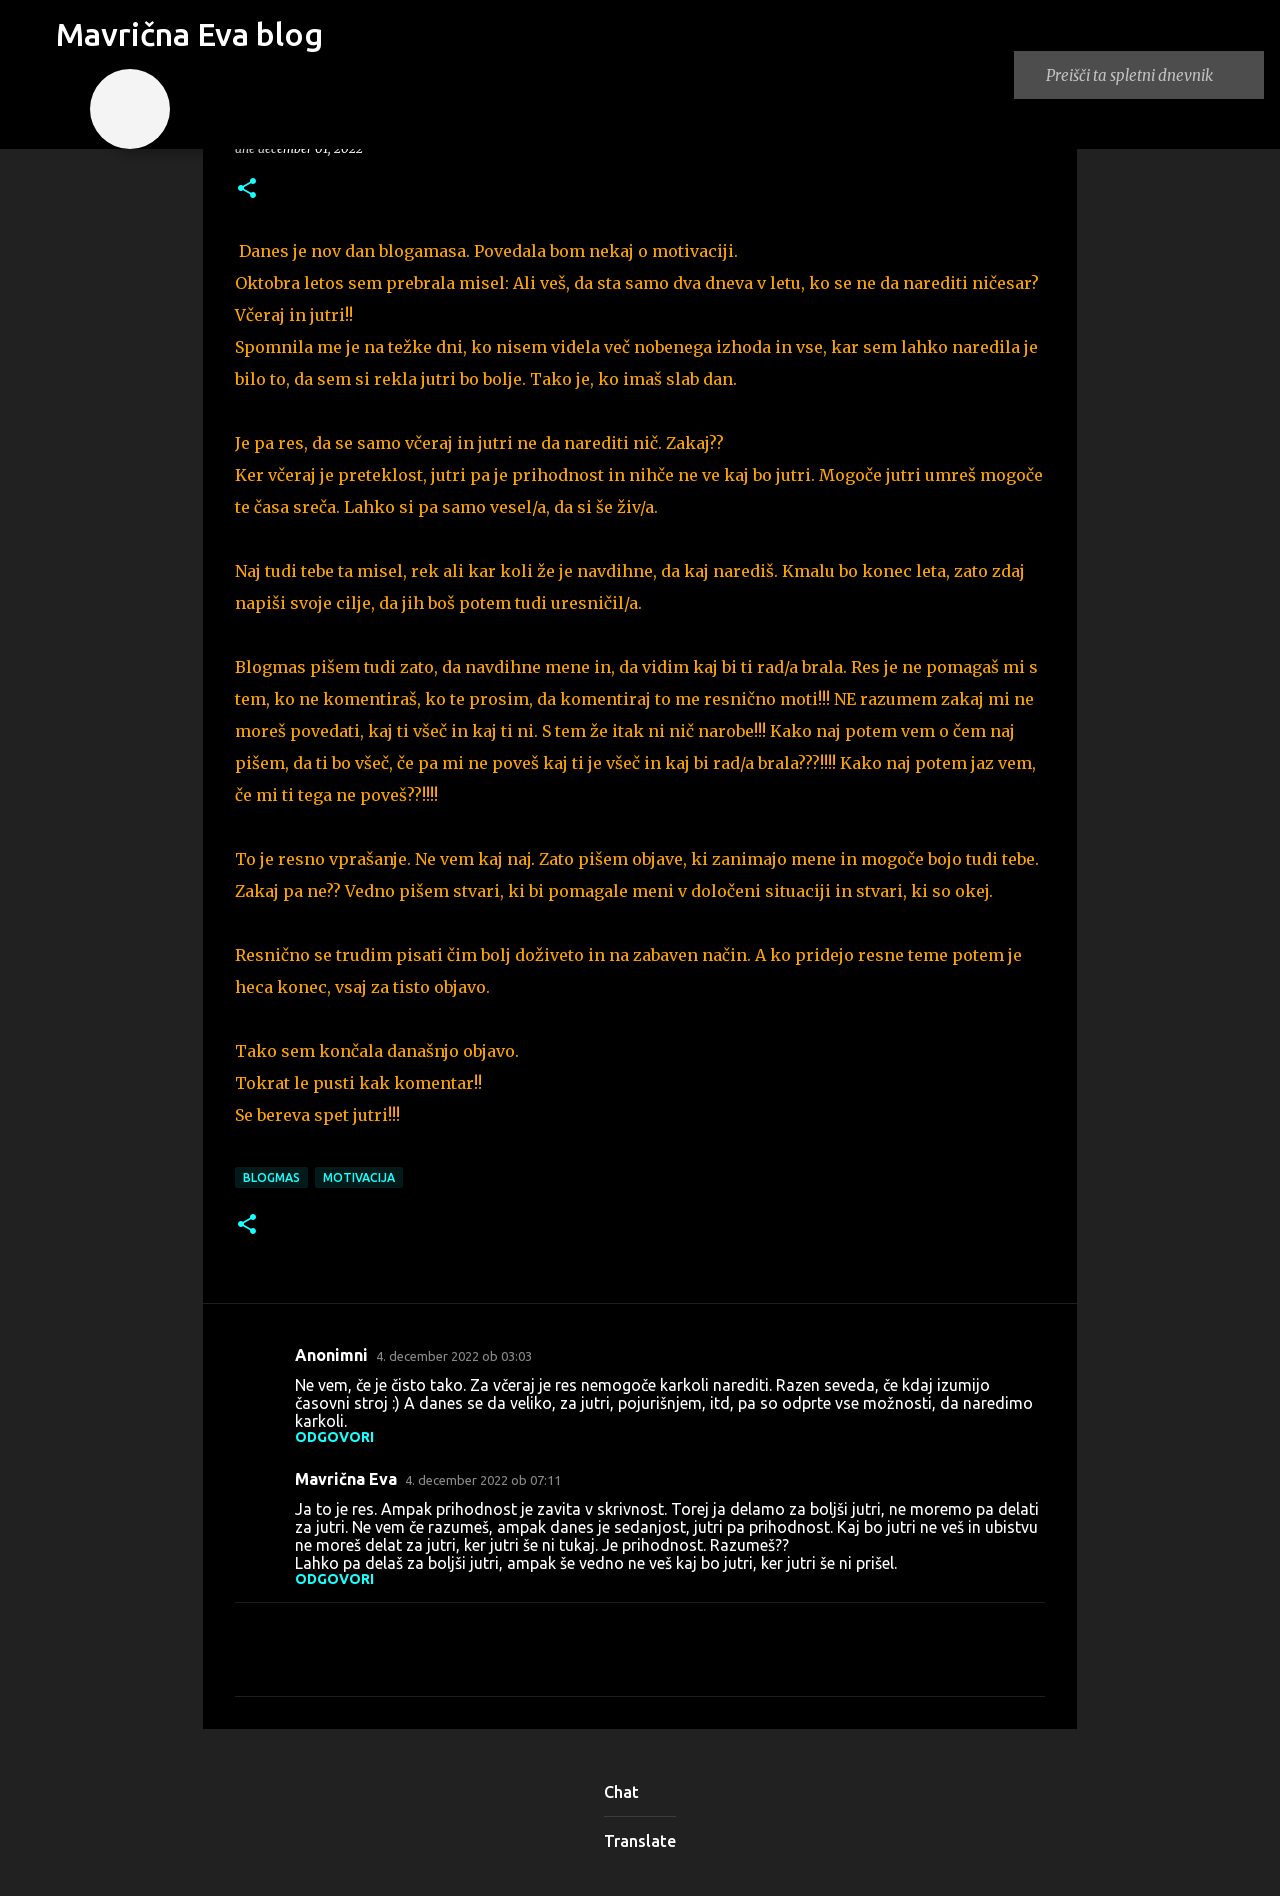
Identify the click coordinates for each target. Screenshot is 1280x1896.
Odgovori (334, 1437)
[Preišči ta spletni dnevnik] (1151, 75)
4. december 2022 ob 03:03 (454, 1356)
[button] (247, 189)
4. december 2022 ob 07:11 (483, 1480)
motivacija (359, 1177)
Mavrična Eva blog (189, 34)
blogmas (271, 1177)
